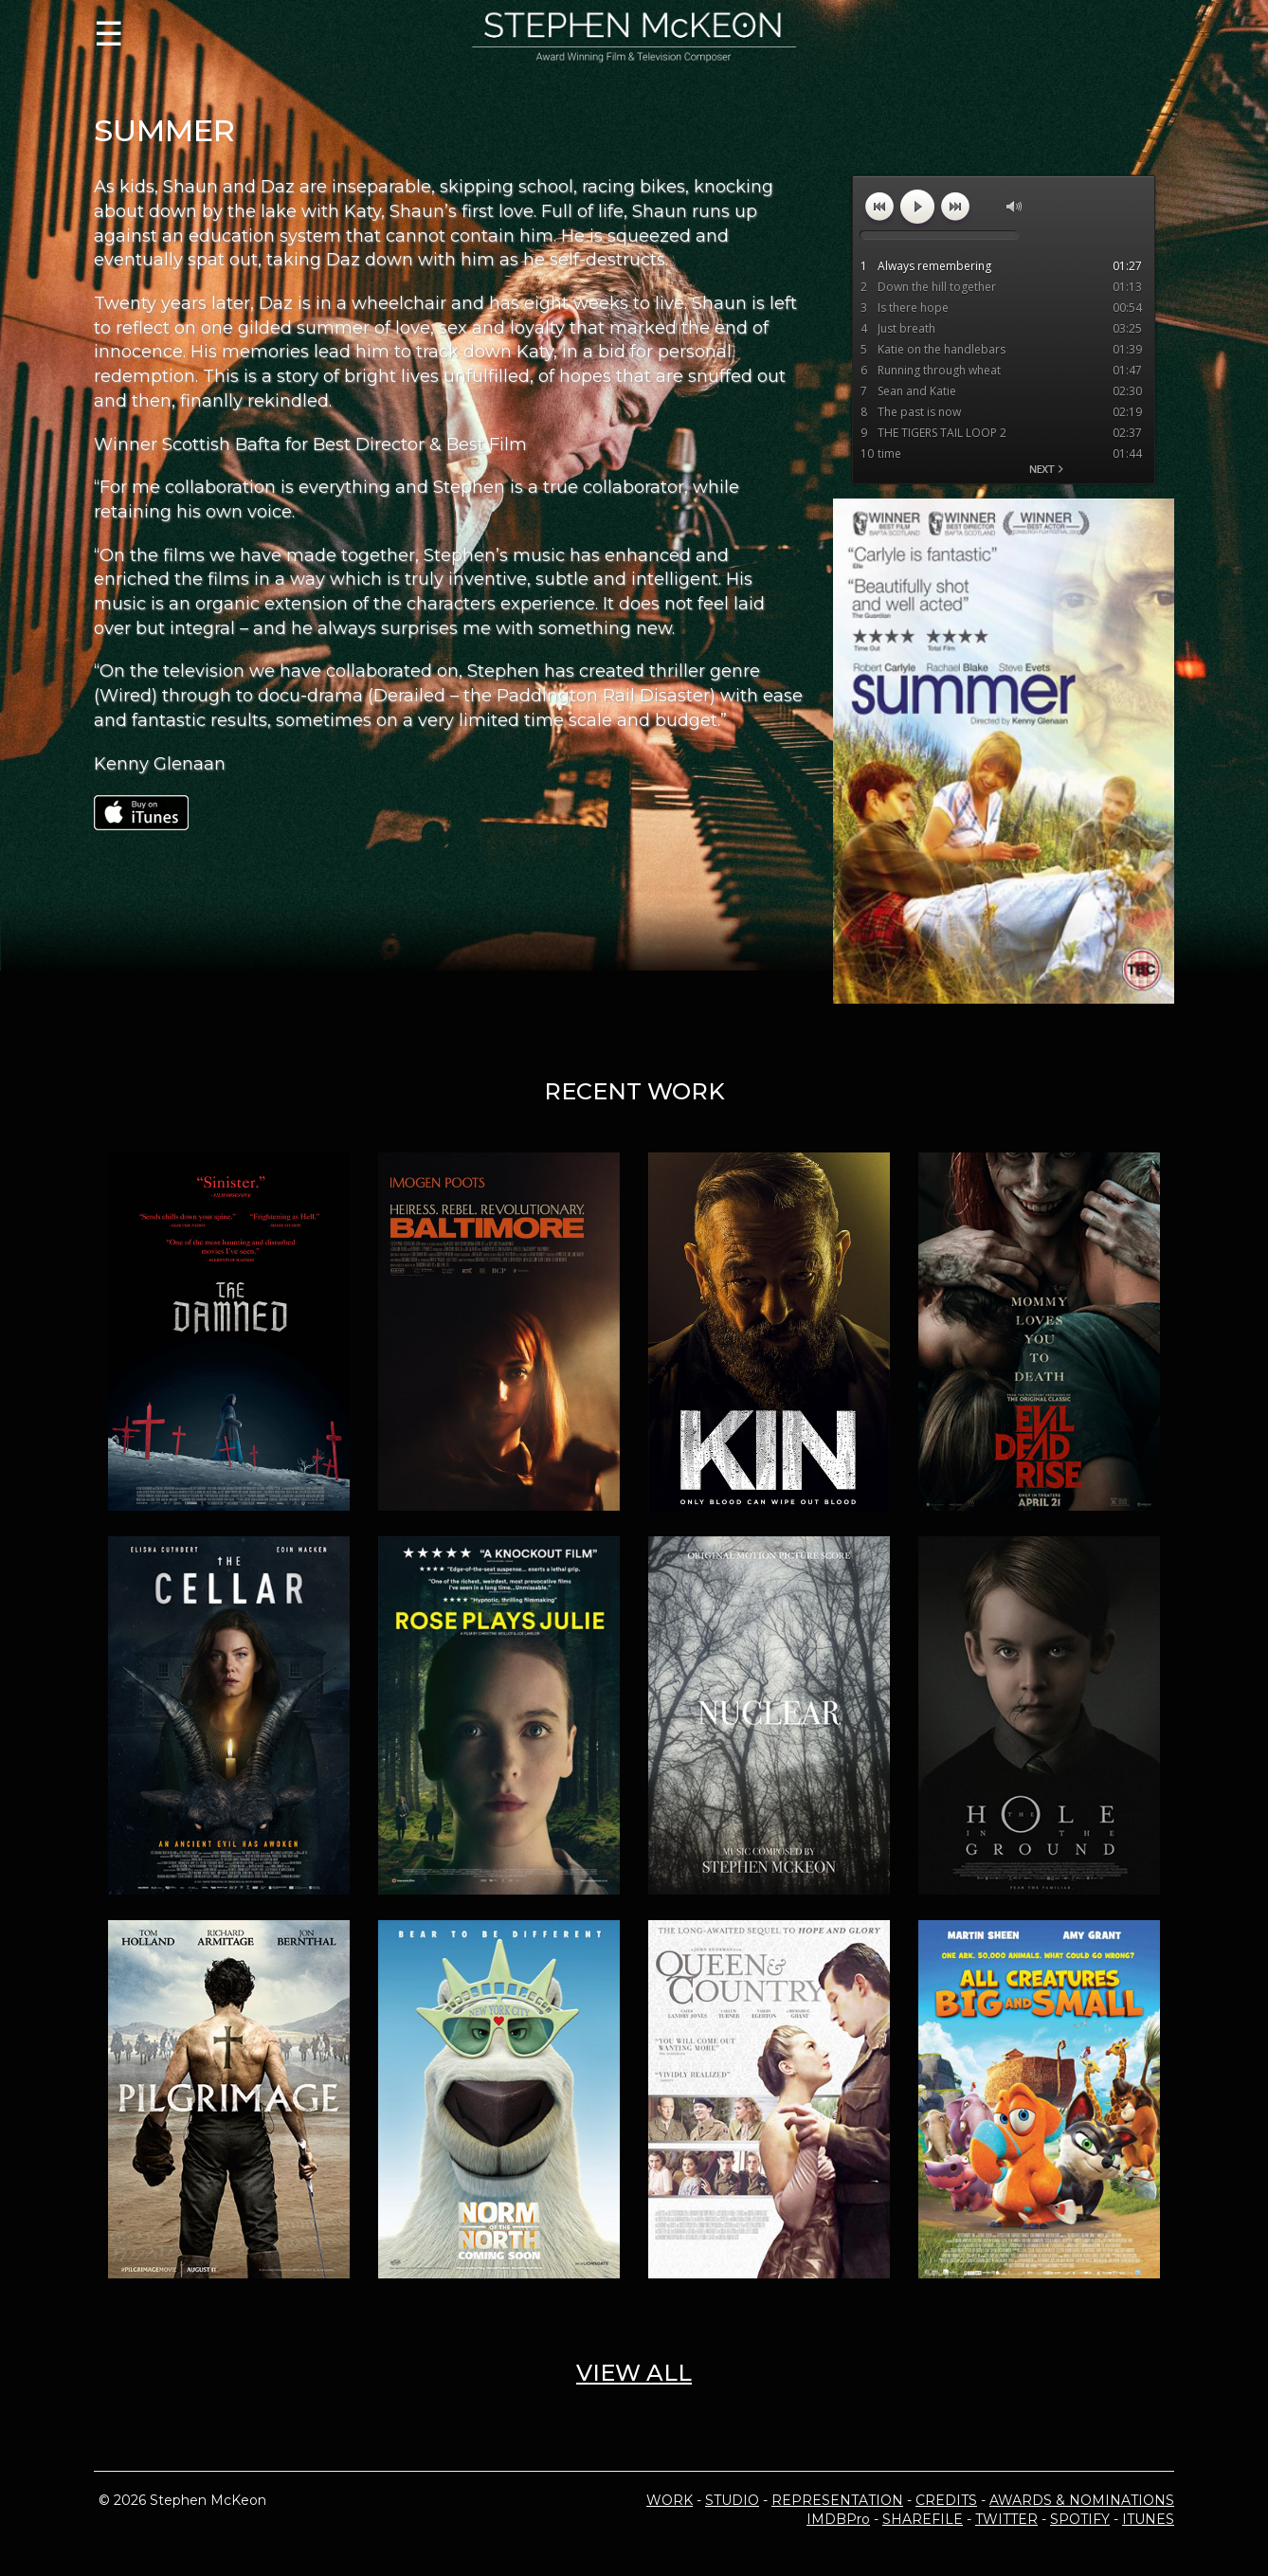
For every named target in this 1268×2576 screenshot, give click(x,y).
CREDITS (946, 2500)
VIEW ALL (634, 2372)
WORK (669, 2500)
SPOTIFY (1080, 2519)
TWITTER (1006, 2519)
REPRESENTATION (837, 2500)
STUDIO (732, 2500)
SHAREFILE (922, 2519)
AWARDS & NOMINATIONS (1081, 2500)
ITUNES (1148, 2519)
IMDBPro (838, 2519)
